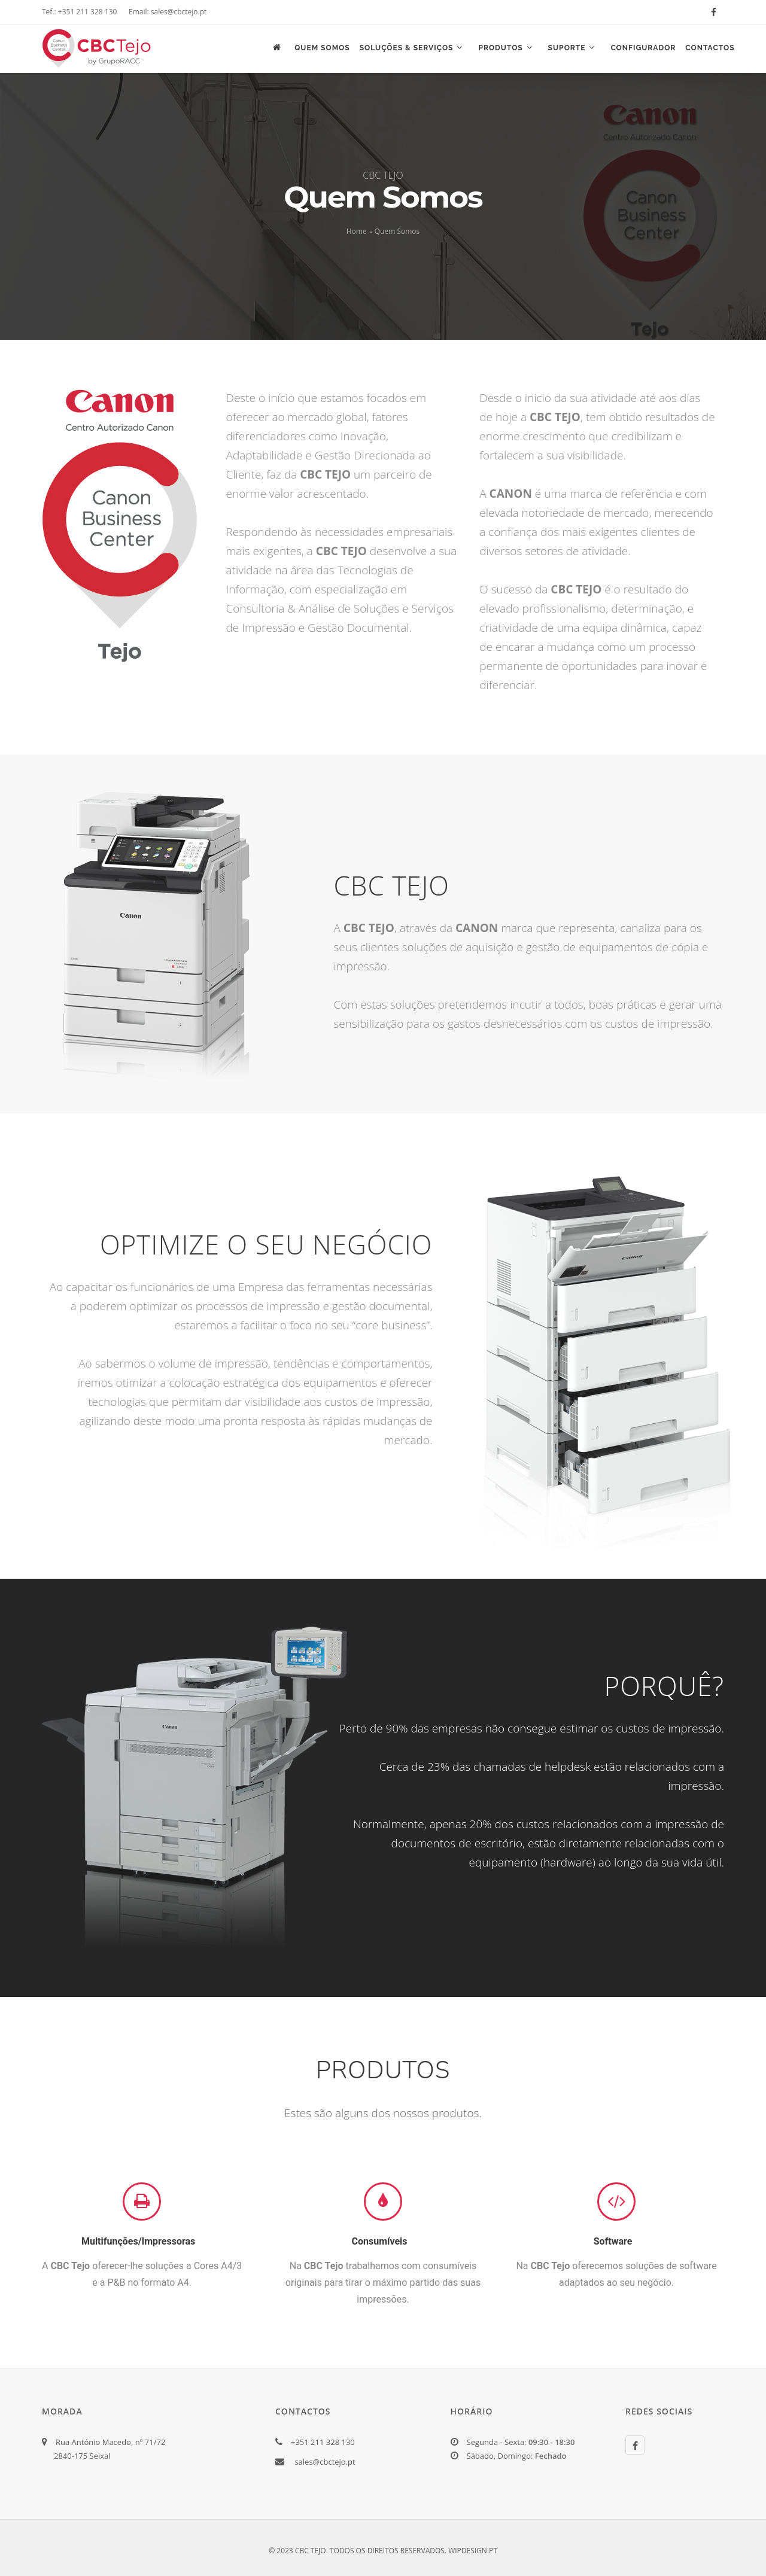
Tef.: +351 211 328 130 (79, 12)
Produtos (503, 48)
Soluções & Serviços (408, 48)
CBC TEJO (383, 175)
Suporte (570, 48)
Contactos (709, 49)
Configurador (641, 49)
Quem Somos (317, 49)
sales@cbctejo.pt (324, 2461)
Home (356, 231)
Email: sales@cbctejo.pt (167, 12)
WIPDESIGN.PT (472, 2550)
